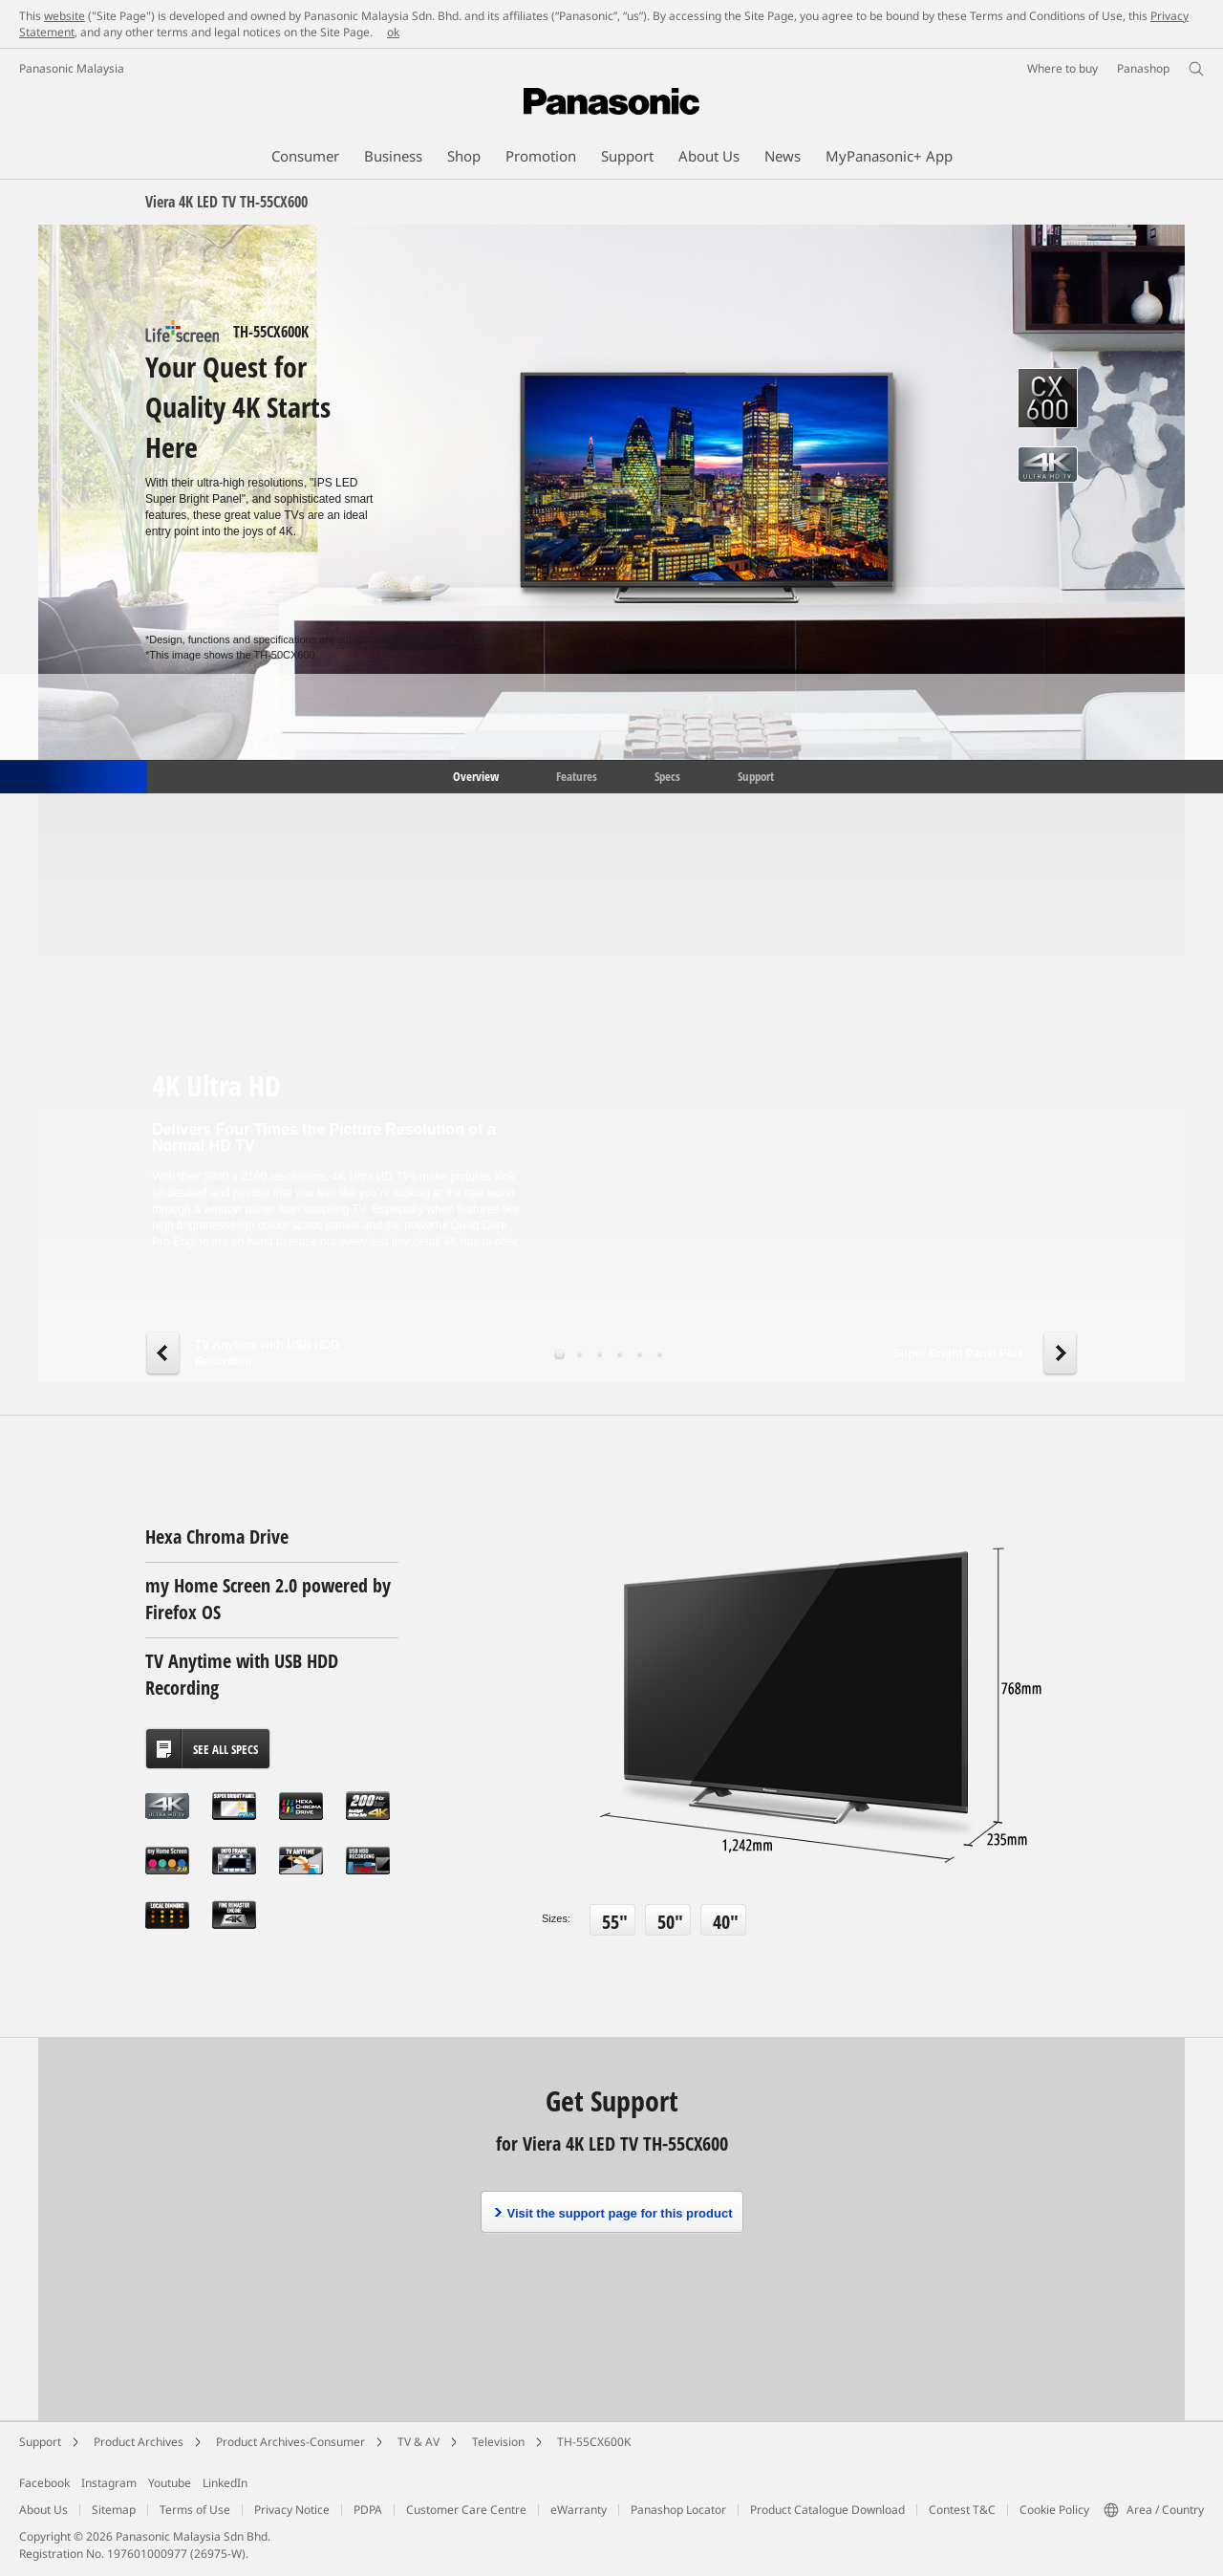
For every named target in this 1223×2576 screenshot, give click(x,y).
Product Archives (138, 2442)
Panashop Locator (678, 2509)
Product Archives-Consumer (290, 2442)
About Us (43, 2509)
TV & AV (418, 2442)
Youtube (169, 2483)
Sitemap (114, 2509)
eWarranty (578, 2509)
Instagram (109, 2483)
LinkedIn (225, 2483)
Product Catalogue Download (827, 2509)
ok (393, 32)
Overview (474, 775)
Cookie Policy (1054, 2509)
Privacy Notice (292, 2509)
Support (756, 775)
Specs (667, 775)
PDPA (368, 2509)
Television (498, 2442)
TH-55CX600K (594, 2442)
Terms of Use (195, 2509)
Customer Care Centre (466, 2509)
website (64, 16)
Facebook (44, 2483)
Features (576, 775)
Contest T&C (962, 2509)
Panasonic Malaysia (71, 68)
